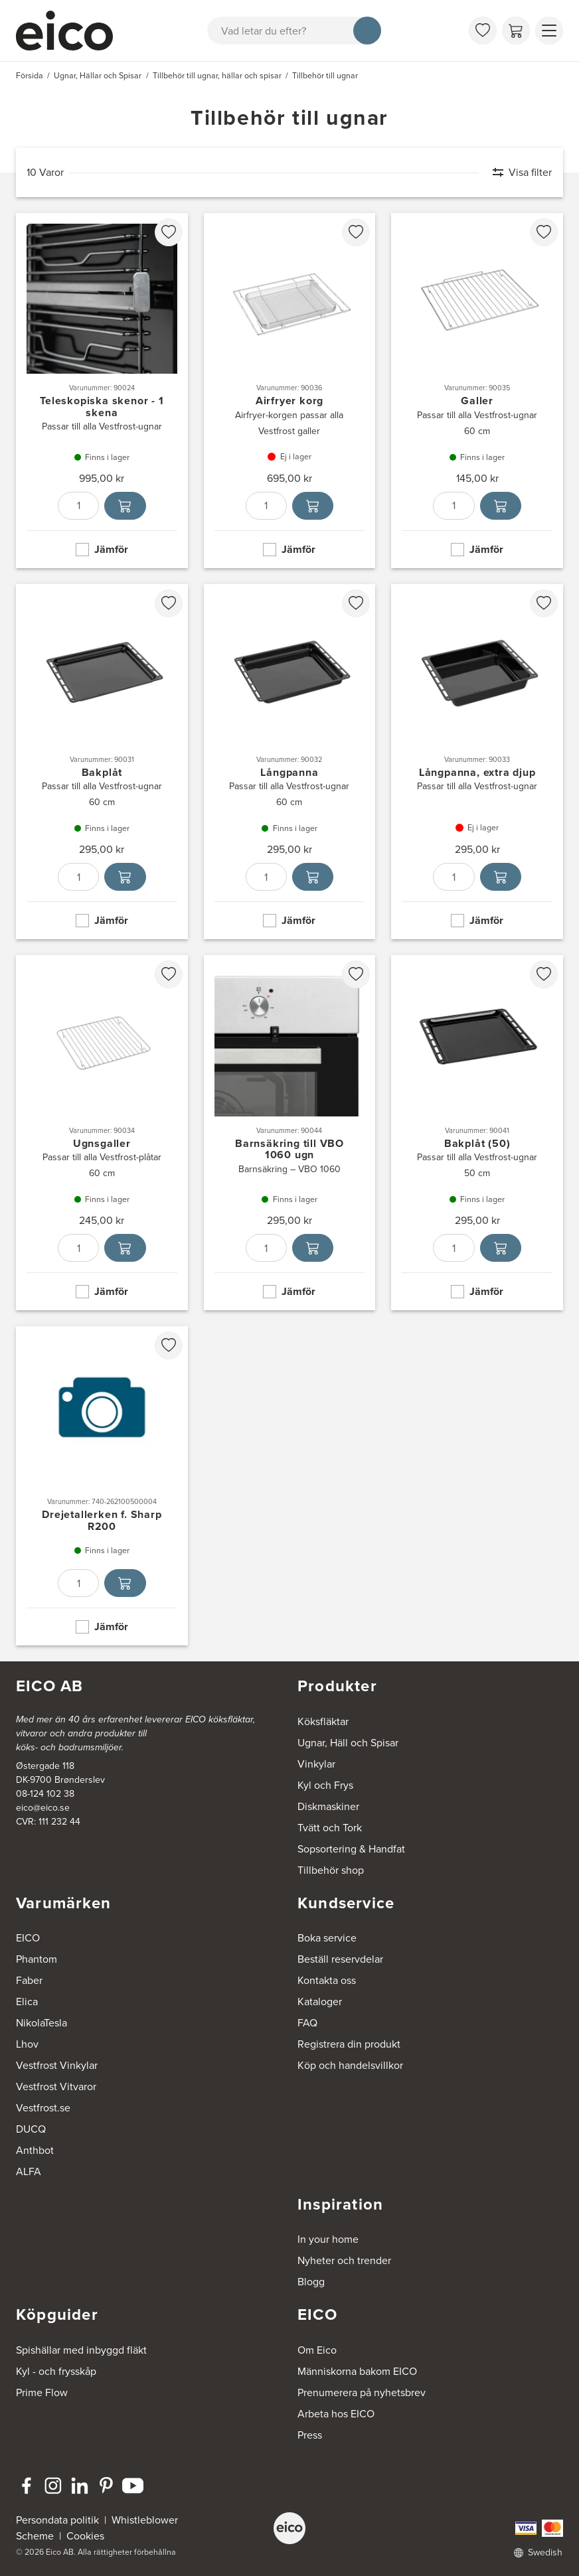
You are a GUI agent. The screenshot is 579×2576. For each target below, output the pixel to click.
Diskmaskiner (328, 1806)
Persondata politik (57, 2520)
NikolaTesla (41, 2022)
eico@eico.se (43, 1808)
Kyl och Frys (325, 1785)
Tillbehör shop (330, 1870)
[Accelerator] (70, 30)
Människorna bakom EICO (357, 2371)
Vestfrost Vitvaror (56, 2086)
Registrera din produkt (348, 2044)
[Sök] (367, 30)
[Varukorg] (516, 30)
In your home (328, 2239)
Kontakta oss (326, 1980)
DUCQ (31, 2129)
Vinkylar (316, 1764)
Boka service (327, 1937)
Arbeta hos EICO (335, 2413)
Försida (29, 76)
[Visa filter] (515, 173)
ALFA (28, 2171)
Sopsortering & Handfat (351, 1848)
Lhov (27, 2044)
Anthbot (35, 2150)
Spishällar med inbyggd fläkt (81, 2350)
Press (309, 2435)
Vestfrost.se (43, 2107)
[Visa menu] (549, 30)
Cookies (85, 2535)
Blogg (311, 2281)
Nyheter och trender (344, 2260)
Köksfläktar (323, 1721)
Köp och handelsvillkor (350, 2065)
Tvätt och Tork (329, 1827)
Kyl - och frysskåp (56, 2371)
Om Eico (317, 2350)
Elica (27, 2001)
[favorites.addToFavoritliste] (169, 232)
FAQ (307, 2022)
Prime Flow (42, 2392)
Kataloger (319, 2001)
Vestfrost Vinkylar (57, 2065)
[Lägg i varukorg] (124, 506)
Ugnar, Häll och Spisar (347, 1742)
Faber (29, 1980)
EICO (28, 1937)
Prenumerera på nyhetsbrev (361, 2392)
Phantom (36, 1959)
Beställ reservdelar (340, 1959)
